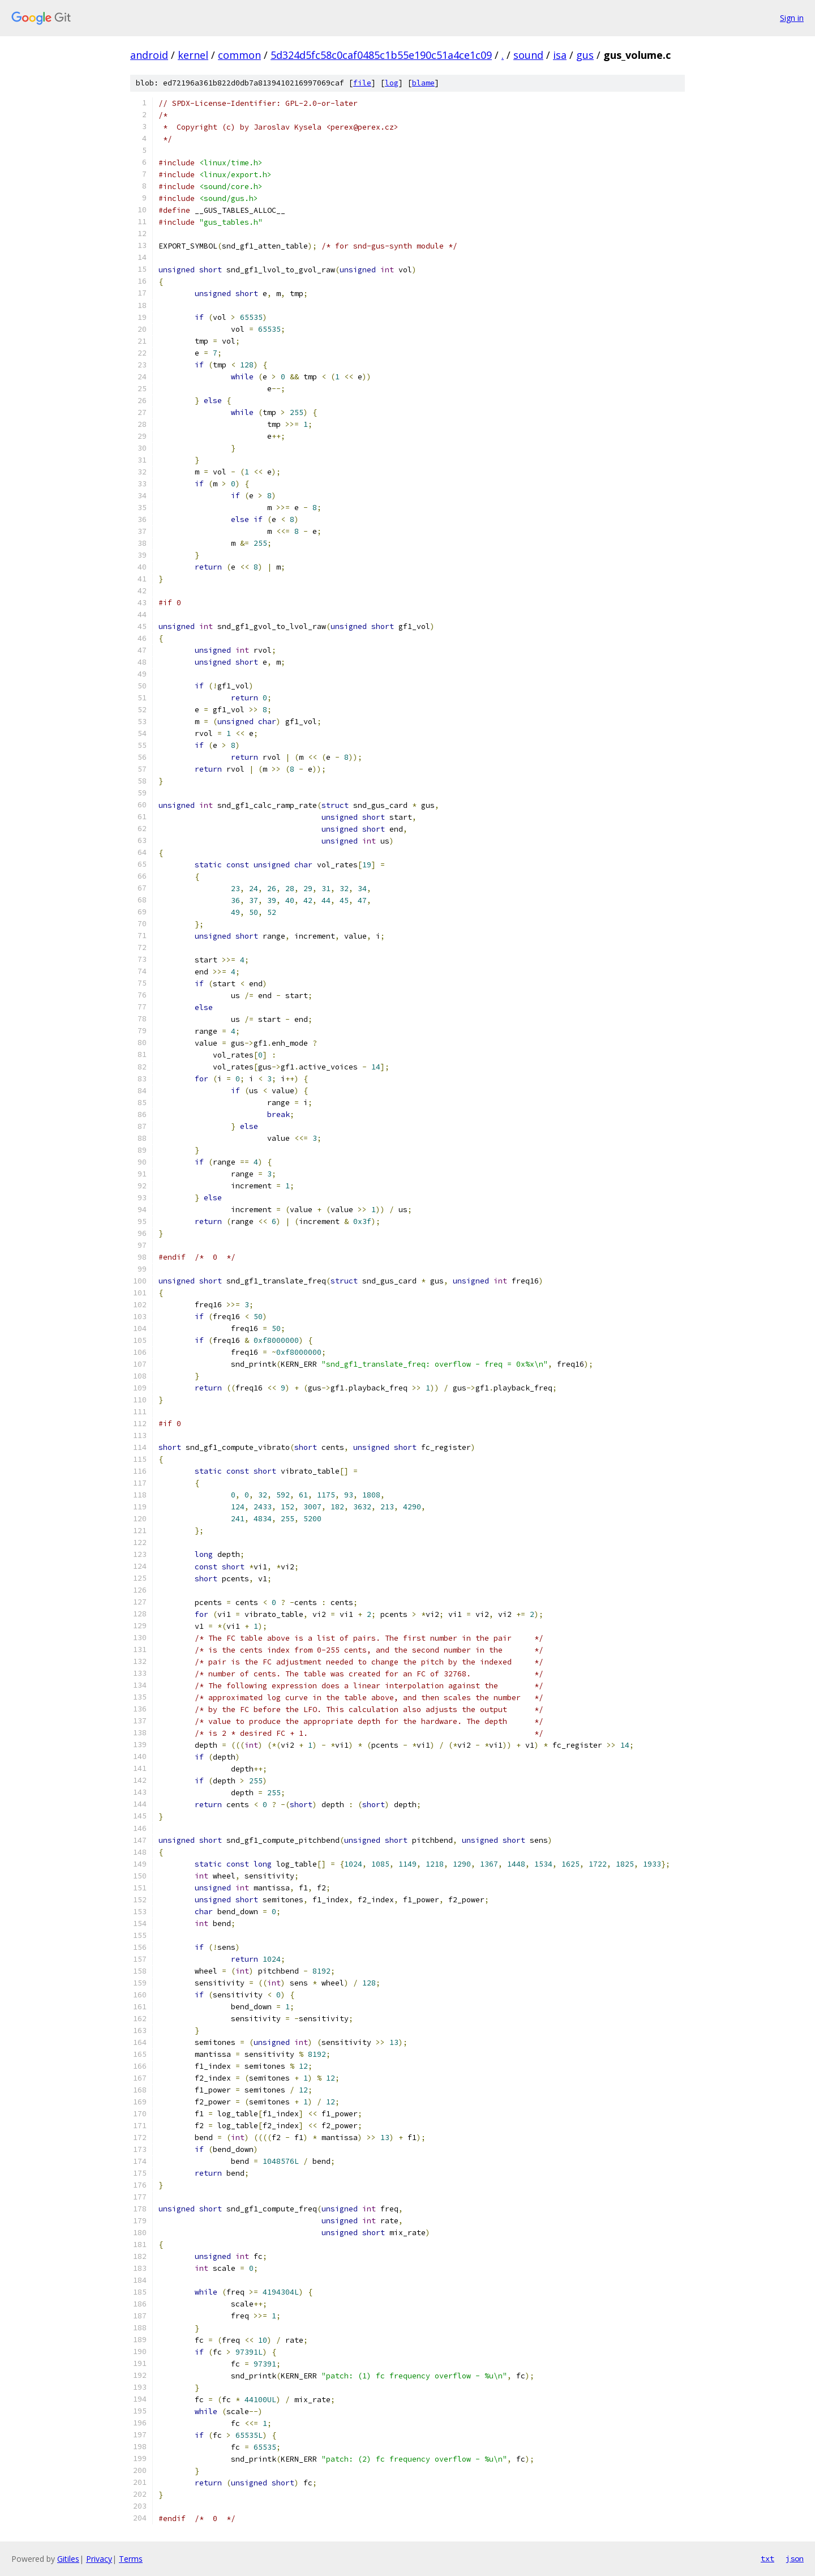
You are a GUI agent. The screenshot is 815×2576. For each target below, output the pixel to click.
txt (767, 2558)
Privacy (99, 2558)
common (239, 55)
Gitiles (68, 2558)
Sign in (792, 17)
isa (560, 55)
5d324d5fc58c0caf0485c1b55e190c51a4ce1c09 (381, 55)
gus (585, 55)
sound (528, 55)
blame (423, 83)
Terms (131, 2558)
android (149, 55)
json (795, 2558)
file (362, 83)
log (391, 83)
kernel (193, 55)
